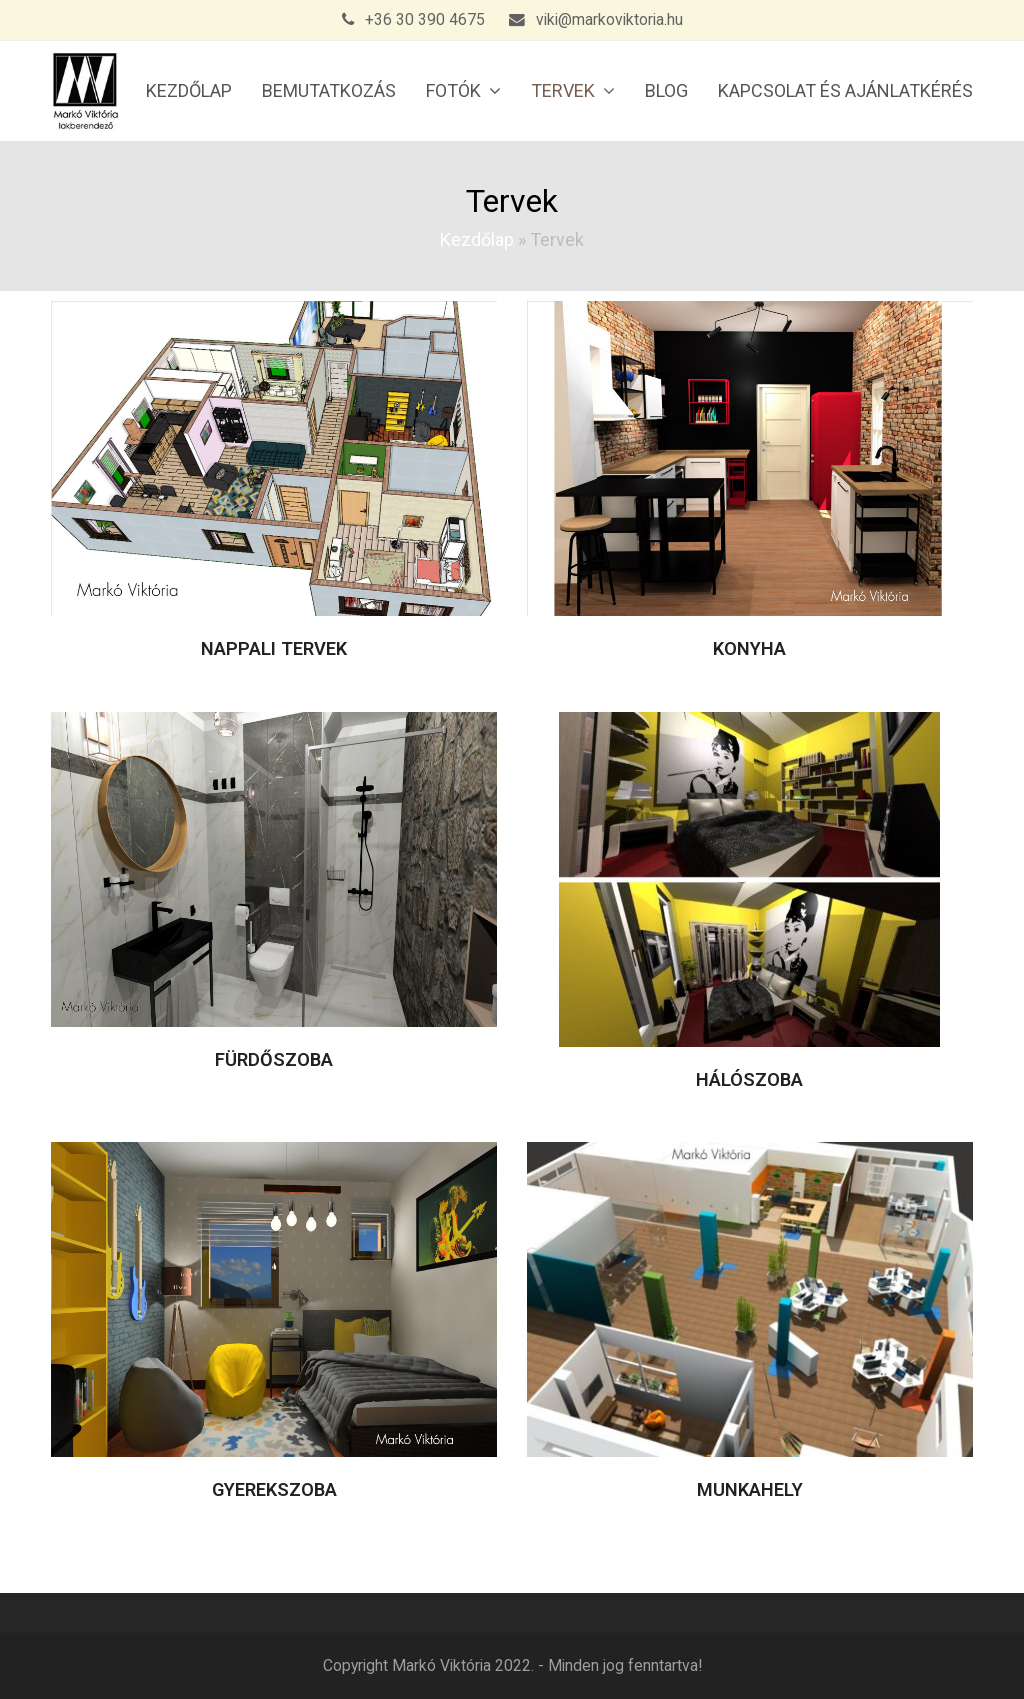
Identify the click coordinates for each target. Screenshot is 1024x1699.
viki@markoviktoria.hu (609, 19)
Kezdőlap (477, 239)
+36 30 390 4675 (425, 19)
